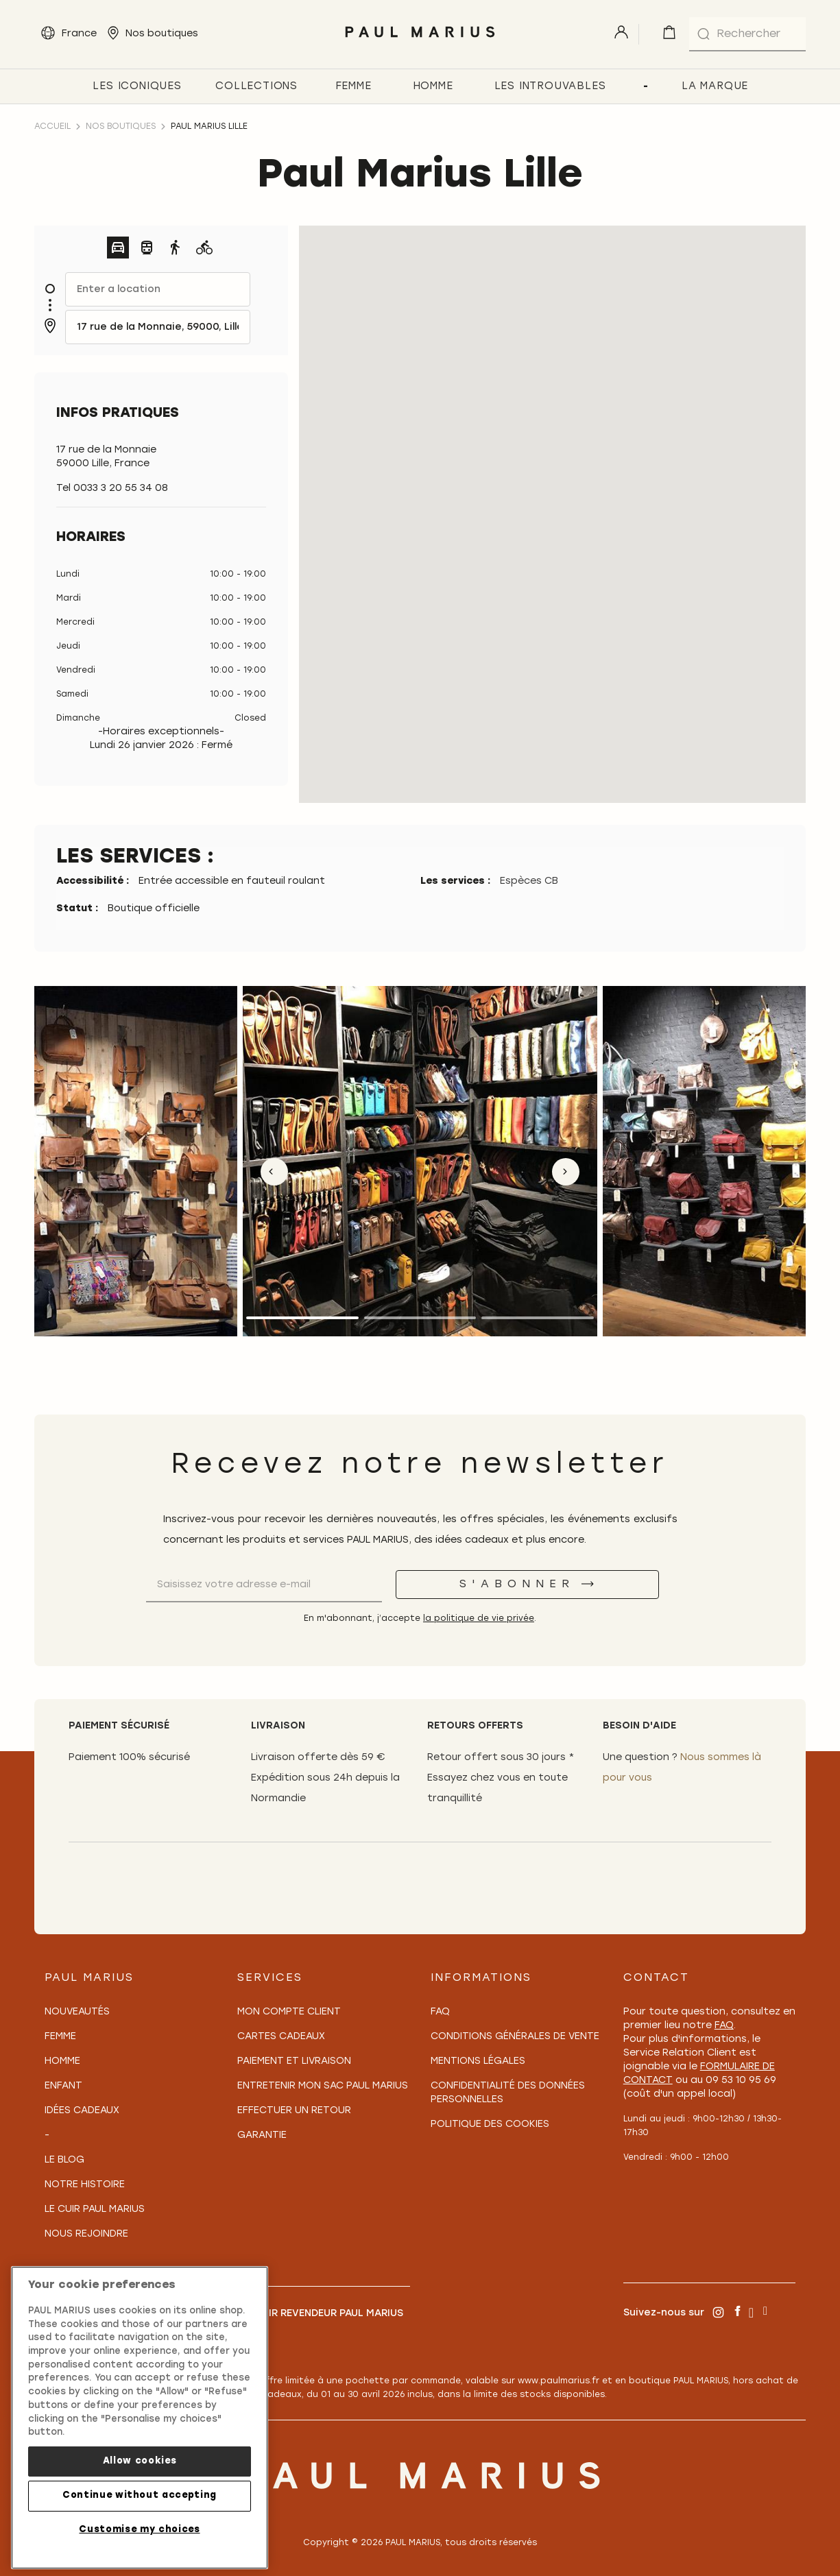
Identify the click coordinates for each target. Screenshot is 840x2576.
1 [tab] (302, 1317)
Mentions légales (478, 2061)
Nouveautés (77, 2012)
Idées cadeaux (82, 2111)
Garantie (262, 2135)
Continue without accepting (139, 2495)
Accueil (52, 127)
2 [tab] (420, 1317)
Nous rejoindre (86, 2234)
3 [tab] (537, 1317)
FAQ (440, 2012)
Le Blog (64, 2160)
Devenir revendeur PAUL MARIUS (320, 2314)
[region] (139, 2417)
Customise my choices (139, 2529)
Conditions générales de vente (515, 2037)
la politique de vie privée (478, 1619)
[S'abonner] (527, 1584)
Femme (60, 2037)
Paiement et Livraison (294, 2061)
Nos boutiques (121, 127)
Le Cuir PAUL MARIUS (95, 2209)
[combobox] (747, 34)
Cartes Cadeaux (281, 2037)
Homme (62, 2061)
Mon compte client (289, 2012)
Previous (274, 1171)
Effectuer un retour (294, 2111)
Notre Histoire (85, 2185)
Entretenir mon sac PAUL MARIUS (322, 2086)
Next (565, 1171)
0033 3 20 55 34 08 (120, 488)
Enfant (63, 2086)
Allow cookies (140, 2461)
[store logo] (420, 41)
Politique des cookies (490, 2124)
